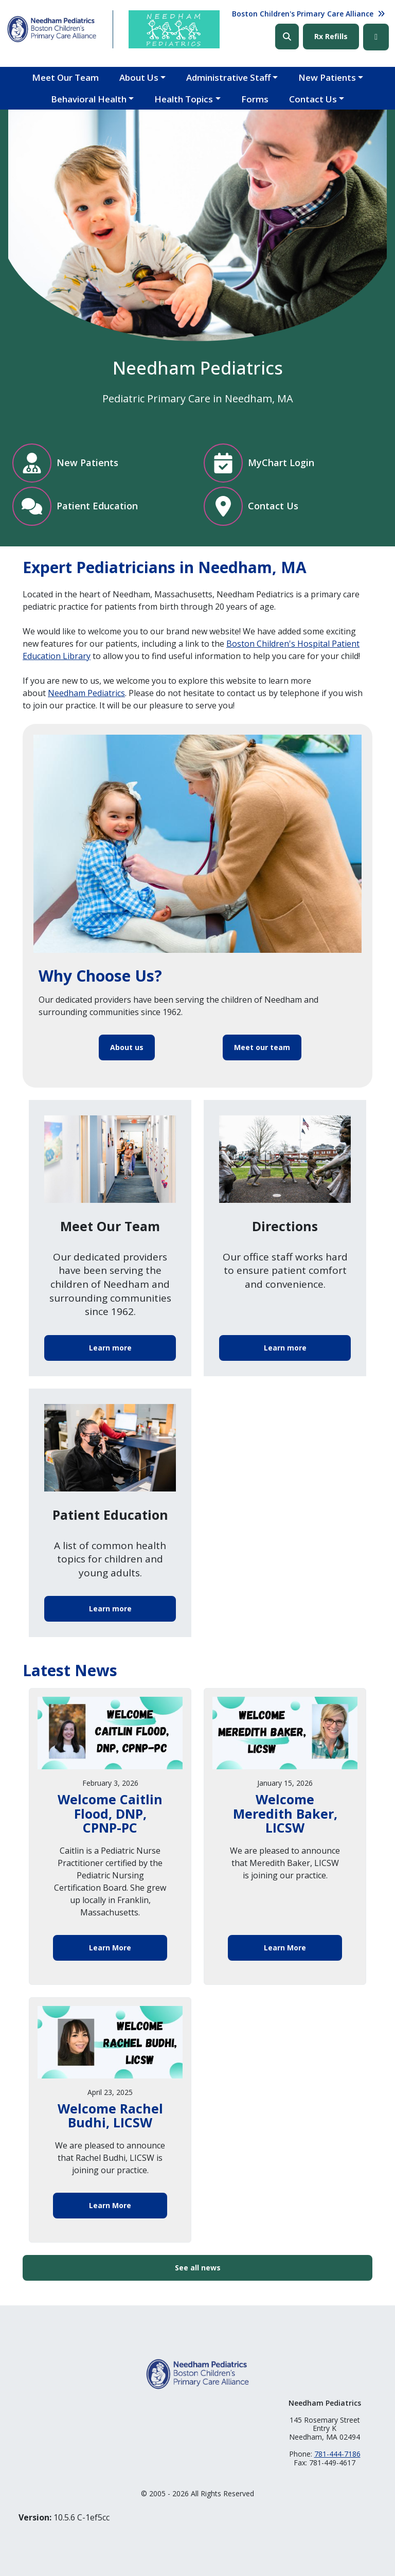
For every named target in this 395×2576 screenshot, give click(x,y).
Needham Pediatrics (86, 693)
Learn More (110, 1947)
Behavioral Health (89, 99)
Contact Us (313, 99)
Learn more (110, 1348)
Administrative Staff (228, 77)
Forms (254, 99)
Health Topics (183, 99)
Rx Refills (331, 36)
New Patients (327, 77)
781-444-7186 (337, 2454)
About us (126, 1047)
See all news (198, 2267)
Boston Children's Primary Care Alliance (302, 14)
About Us (138, 77)
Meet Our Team (65, 77)
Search (287, 36)
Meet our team (262, 1047)
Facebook (376, 37)
